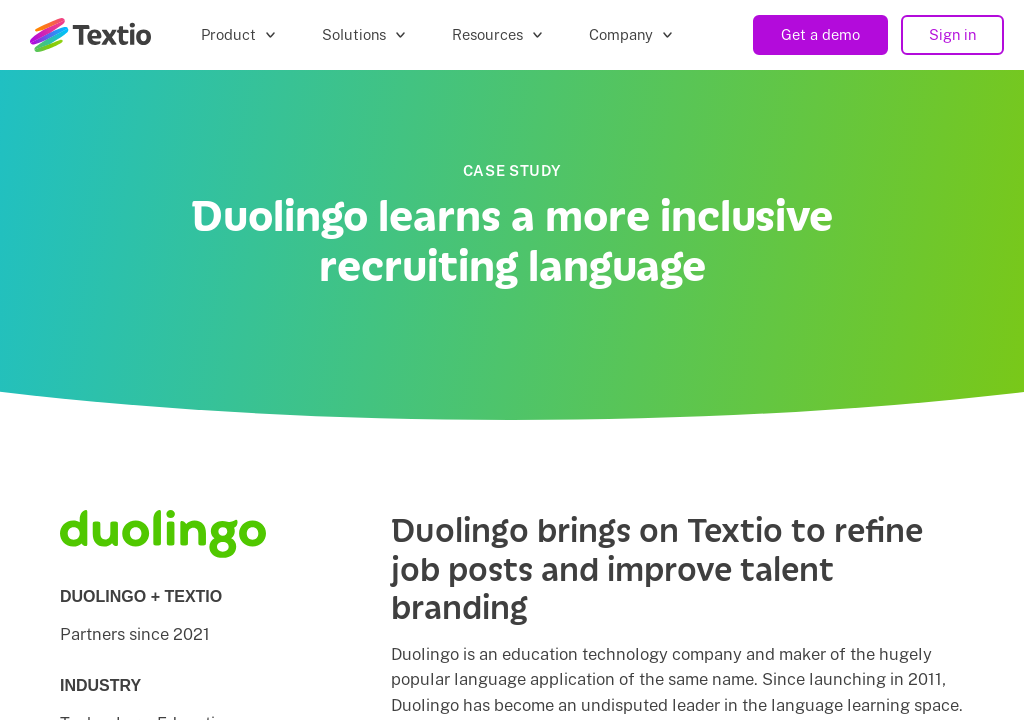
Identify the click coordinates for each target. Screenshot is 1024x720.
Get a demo (820, 34)
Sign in (952, 34)
